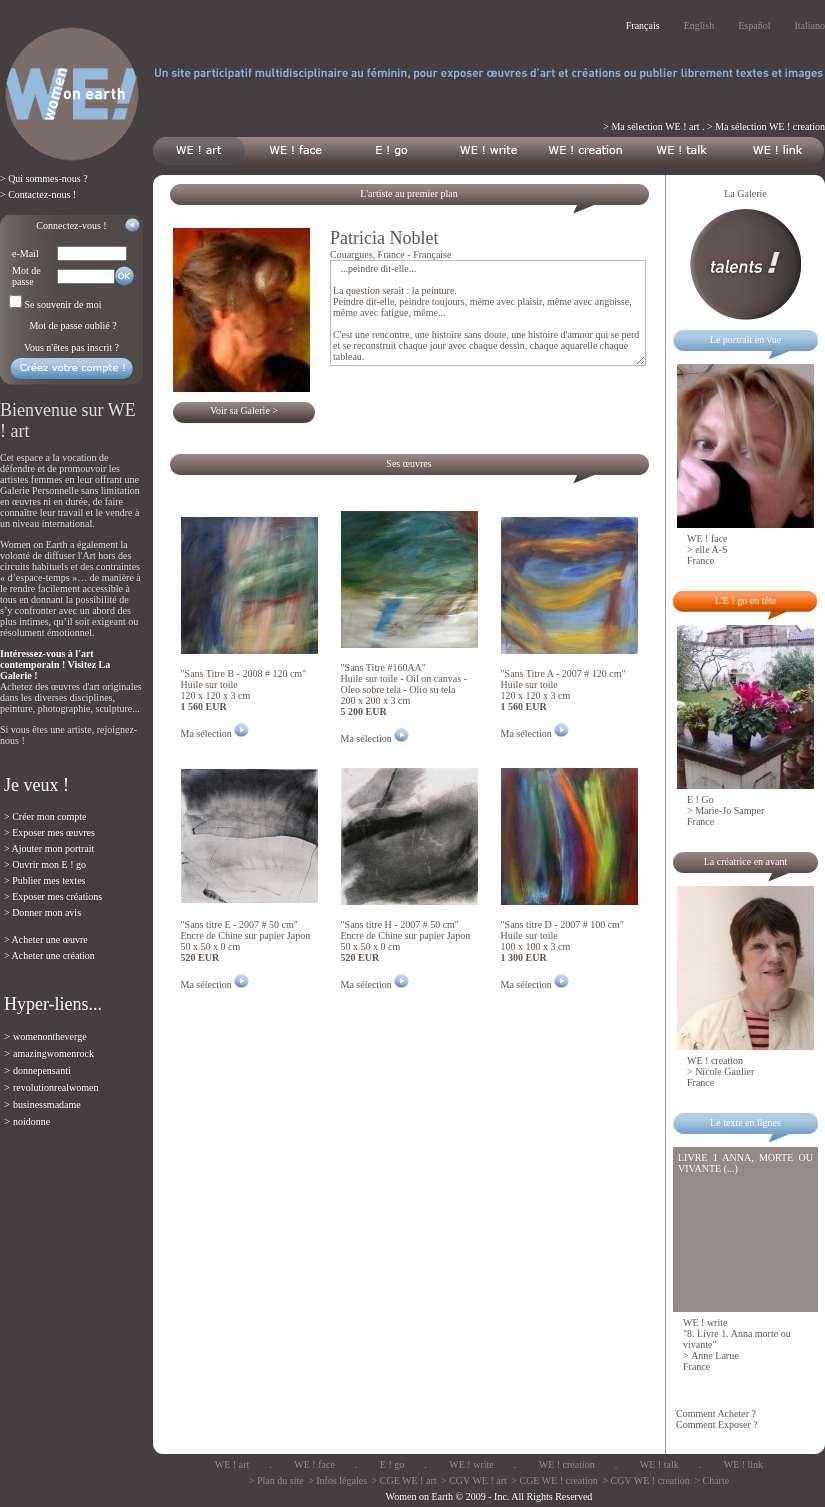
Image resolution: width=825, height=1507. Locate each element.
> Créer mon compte (45, 816)
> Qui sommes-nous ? (44, 178)
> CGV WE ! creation (645, 1480)
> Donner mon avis (42, 912)
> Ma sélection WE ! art (651, 126)
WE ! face (314, 1464)
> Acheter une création (49, 955)
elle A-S (711, 549)
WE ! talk (659, 1464)
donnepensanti (42, 1070)
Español (754, 25)
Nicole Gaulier (724, 1071)
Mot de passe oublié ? (72, 325)
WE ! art (232, 1464)
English (699, 25)
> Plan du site (276, 1480)
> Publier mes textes (44, 880)
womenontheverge (50, 1036)
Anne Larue (714, 1355)
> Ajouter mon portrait (49, 848)
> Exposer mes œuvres (49, 832)
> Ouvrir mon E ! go (45, 864)
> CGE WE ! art (404, 1480)
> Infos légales (337, 1480)
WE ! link (743, 1464)
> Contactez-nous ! (38, 194)
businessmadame (47, 1104)
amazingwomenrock (53, 1053)
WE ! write (471, 1464)
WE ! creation (567, 1464)
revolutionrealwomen (56, 1087)
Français (643, 25)
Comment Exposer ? (717, 1424)
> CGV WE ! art (474, 1480)
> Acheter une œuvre (46, 939)
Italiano (809, 25)
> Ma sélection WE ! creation (766, 126)
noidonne (31, 1121)
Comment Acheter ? (716, 1413)
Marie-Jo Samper (729, 810)
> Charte (711, 1480)
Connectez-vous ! (71, 225)
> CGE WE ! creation (554, 1480)
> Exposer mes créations (53, 896)
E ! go (392, 1464)
